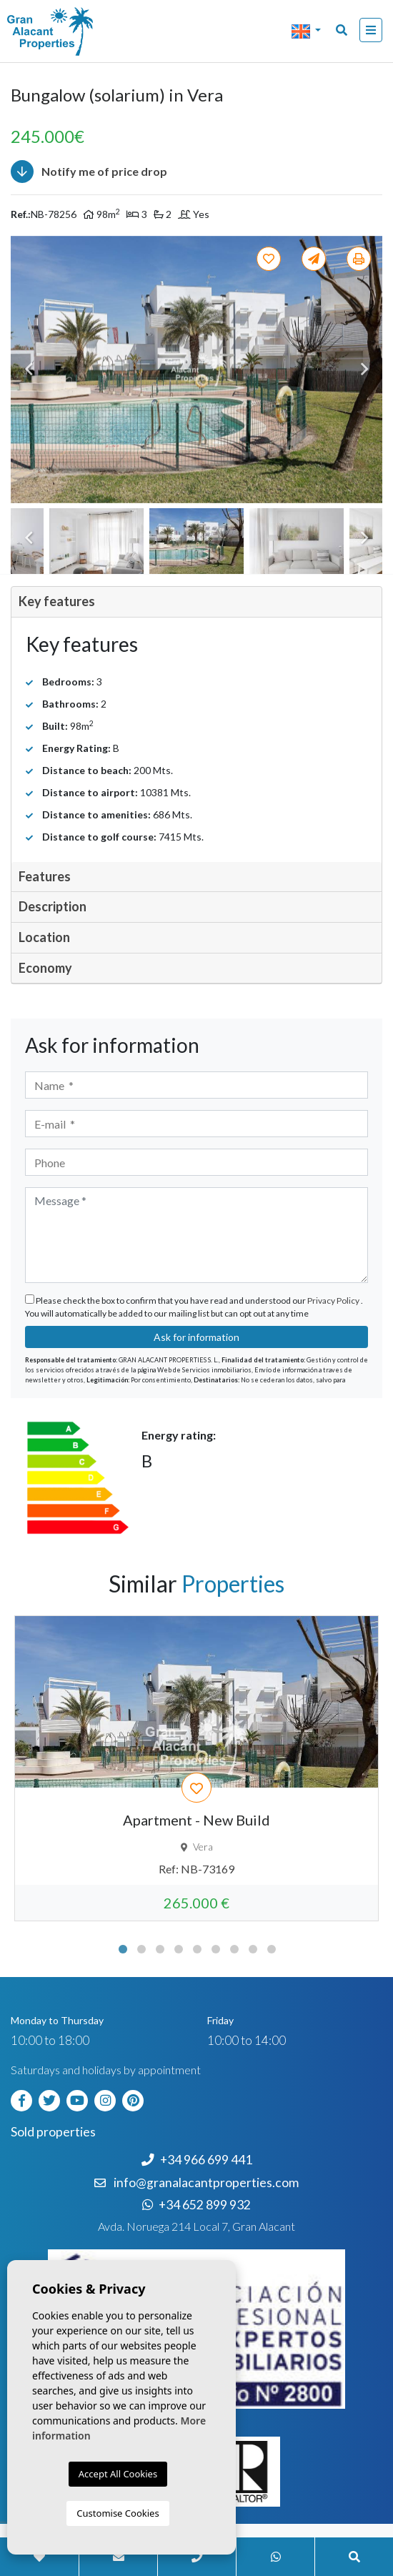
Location (44, 937)
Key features (57, 601)
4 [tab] (178, 1949)
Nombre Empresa (68, 31)
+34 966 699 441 (196, 2159)
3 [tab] (160, 1949)
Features (45, 876)
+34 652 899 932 (196, 2204)
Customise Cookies (117, 2513)
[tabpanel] (196, 1768)
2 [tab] (141, 1949)
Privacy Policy (334, 1300)
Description (52, 906)
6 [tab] (216, 1949)
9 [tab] (271, 1949)
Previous (28, 369)
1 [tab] (123, 1949)
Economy (45, 968)
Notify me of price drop (89, 171)
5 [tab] (197, 1949)
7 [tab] (234, 1949)
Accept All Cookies (118, 2473)
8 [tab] (253, 1949)
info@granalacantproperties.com (206, 2182)
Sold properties (53, 2131)
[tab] (196, 602)
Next (364, 369)
